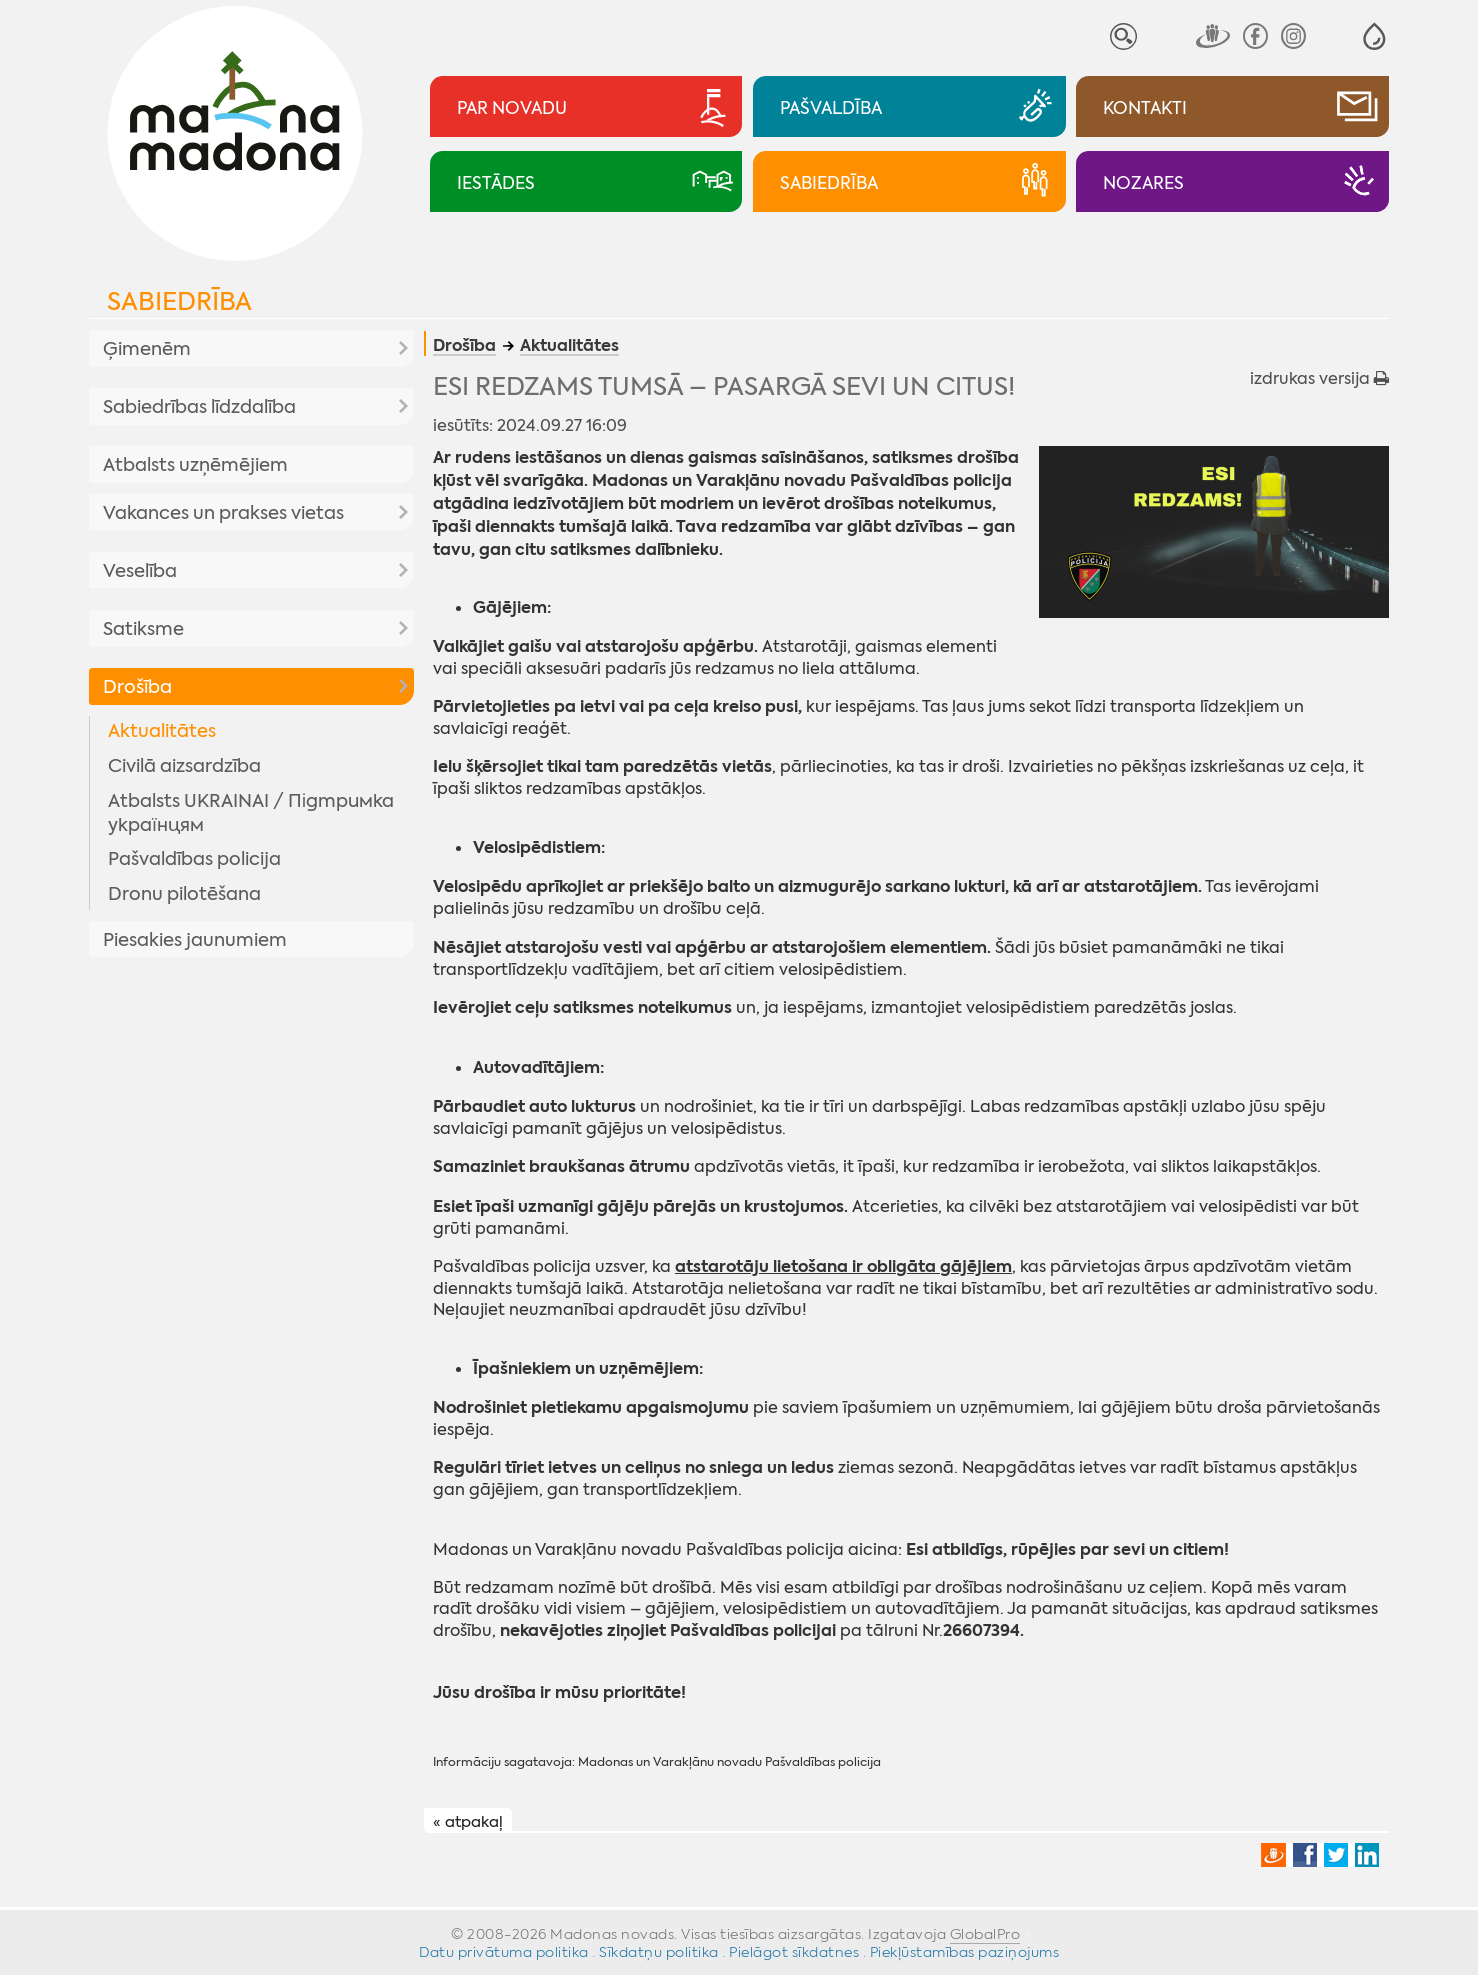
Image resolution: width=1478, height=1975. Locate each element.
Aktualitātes (162, 731)
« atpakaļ (468, 1821)
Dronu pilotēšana (184, 894)
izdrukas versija (1319, 378)
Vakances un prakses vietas (223, 513)
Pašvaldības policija (194, 859)
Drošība (137, 687)
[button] (1374, 36)
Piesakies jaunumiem (195, 940)
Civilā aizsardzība (184, 766)
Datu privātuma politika (504, 1952)
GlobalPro (985, 1934)
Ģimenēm (147, 349)
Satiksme (143, 629)
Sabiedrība (179, 301)
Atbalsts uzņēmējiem (195, 465)
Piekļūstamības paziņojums (965, 1952)
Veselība (140, 571)
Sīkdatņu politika (659, 1952)
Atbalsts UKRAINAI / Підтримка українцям (251, 813)
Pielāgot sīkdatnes (794, 1952)
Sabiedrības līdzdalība (199, 407)
